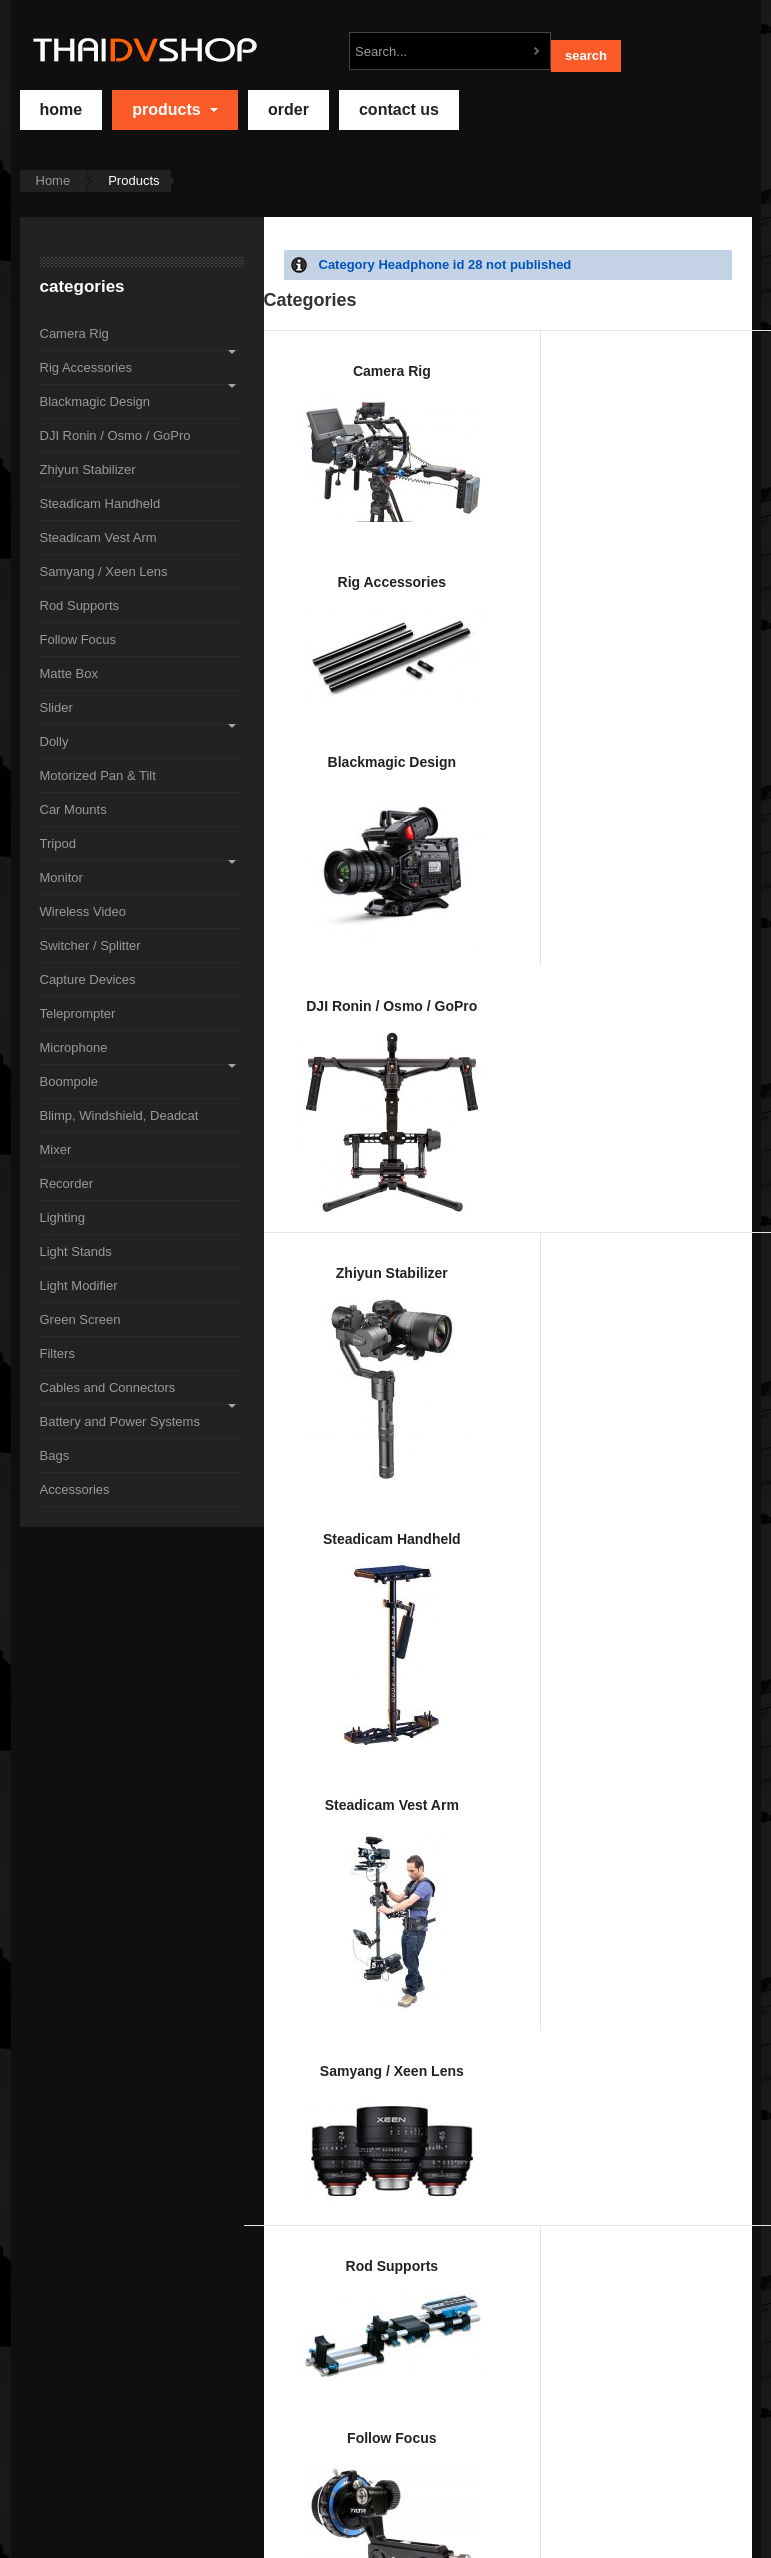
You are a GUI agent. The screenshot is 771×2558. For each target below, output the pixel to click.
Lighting (574, 1829)
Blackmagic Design (574, 440)
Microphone (442, 1571)
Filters (574, 2031)
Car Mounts (574, 1115)
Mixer (310, 1806)
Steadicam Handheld (442, 735)
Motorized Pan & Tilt (442, 1154)
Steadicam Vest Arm (574, 732)
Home (53, 180)
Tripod (706, 1146)
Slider (706, 942)
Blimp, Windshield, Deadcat (706, 1612)
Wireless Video (442, 1373)
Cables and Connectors (706, 2047)
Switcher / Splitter (574, 1362)
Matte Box (574, 948)
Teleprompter (310, 1559)
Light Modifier (310, 2059)
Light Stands (706, 1845)
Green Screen (442, 2033)
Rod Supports (310, 959)
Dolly (310, 1119)
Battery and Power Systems (310, 2273)
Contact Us (399, 109)
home (61, 109)
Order (288, 109)
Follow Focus (442, 948)
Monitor (310, 1348)
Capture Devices (706, 1357)
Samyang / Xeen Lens (706, 686)
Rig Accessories (442, 424)
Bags (442, 2265)
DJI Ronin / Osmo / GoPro (706, 466)
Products (175, 109)
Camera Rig (310, 412)
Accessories (574, 2242)
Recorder (442, 1815)
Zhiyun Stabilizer (310, 705)
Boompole (574, 1560)
